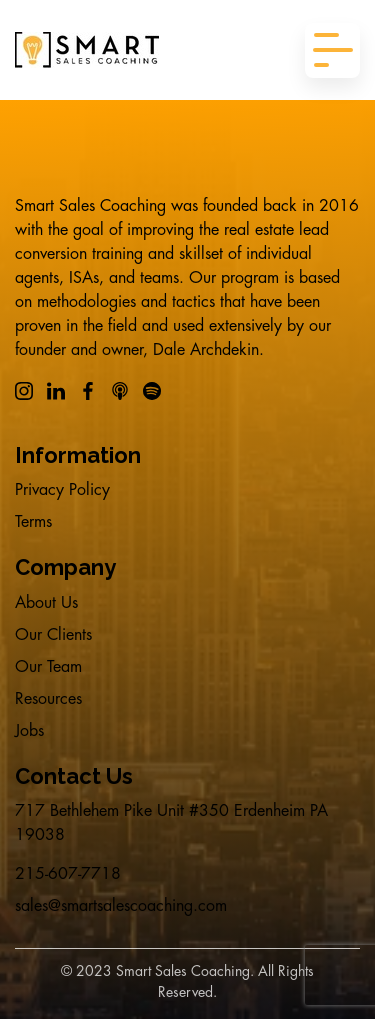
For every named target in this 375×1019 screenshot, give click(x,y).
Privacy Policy (62, 490)
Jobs (29, 731)
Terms (33, 522)
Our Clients (53, 635)
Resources (48, 699)
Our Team (48, 667)
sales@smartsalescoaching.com (121, 906)
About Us (46, 603)
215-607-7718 (68, 874)
